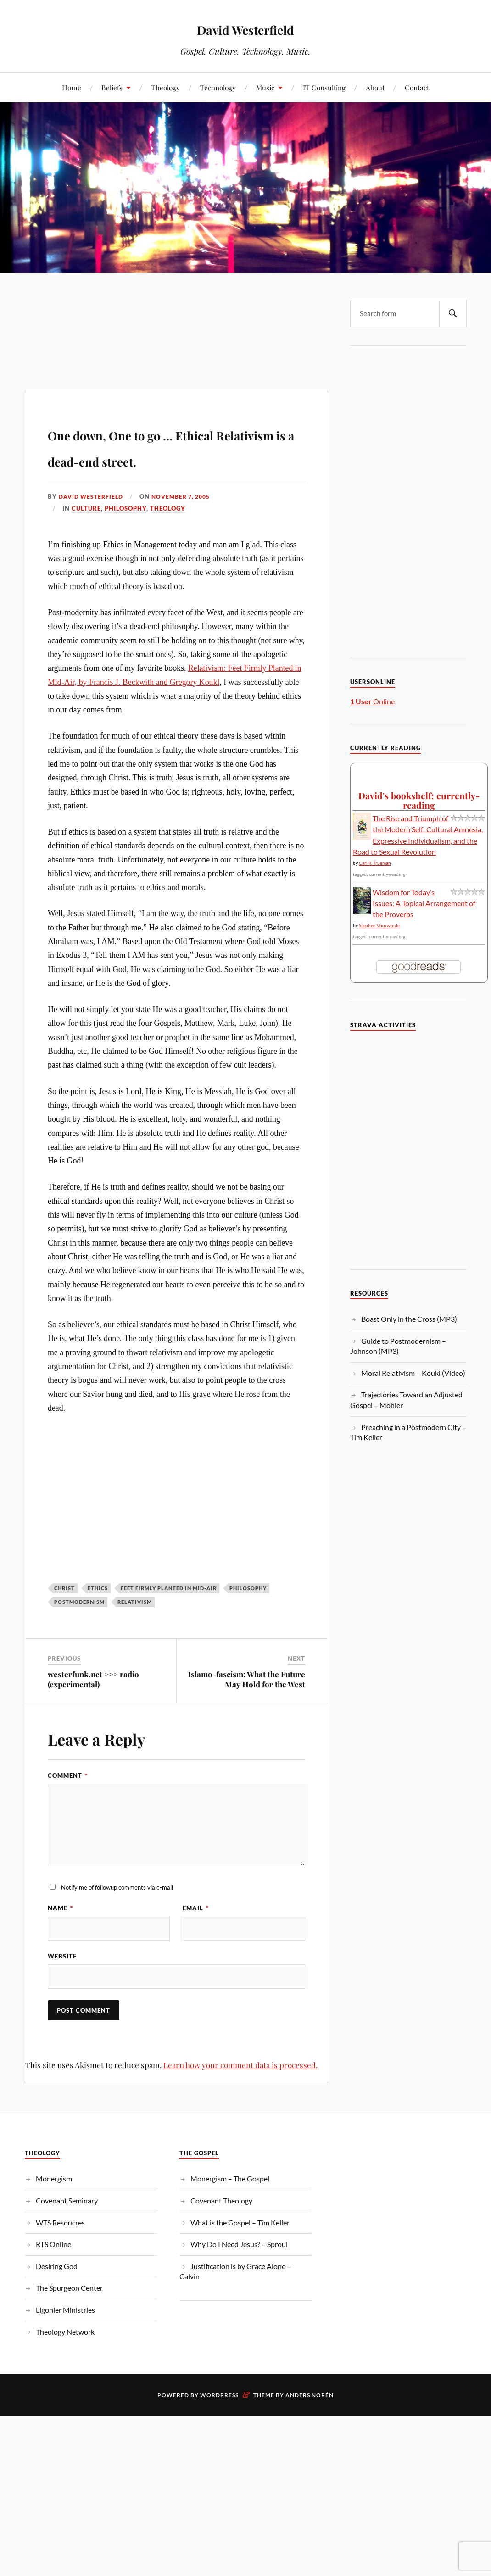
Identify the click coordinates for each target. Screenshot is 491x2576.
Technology (218, 87)
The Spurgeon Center (69, 2321)
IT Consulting (324, 87)
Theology (165, 87)
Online (372, 701)
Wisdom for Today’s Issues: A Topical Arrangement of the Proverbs (424, 903)
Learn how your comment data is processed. (240, 2098)
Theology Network (65, 2364)
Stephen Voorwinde (379, 925)
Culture (86, 535)
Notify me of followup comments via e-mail (117, 1913)
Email (196, 1934)
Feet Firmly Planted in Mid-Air (169, 1615)
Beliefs (112, 87)
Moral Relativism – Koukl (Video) (413, 1373)
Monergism (54, 2212)
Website (62, 1986)
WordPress (219, 2428)
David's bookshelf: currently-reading (419, 800)
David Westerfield (245, 27)
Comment (68, 1802)
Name (60, 1934)
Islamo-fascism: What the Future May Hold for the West (246, 1705)
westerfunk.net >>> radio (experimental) (93, 1705)
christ (64, 1615)
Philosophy (125, 535)
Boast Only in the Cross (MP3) (409, 1318)
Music (265, 87)
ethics (98, 1615)
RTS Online (53, 2277)
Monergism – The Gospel (229, 2212)
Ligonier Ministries (65, 2343)
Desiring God (57, 2299)
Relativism (134, 1628)
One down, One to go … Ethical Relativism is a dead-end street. (155, 458)
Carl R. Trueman (375, 863)
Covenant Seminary (67, 2234)
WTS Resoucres (60, 2255)
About (375, 87)
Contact (417, 87)
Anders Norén (309, 2428)
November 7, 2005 (188, 522)
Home (71, 87)
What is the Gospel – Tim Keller (240, 2255)
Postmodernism (79, 1628)
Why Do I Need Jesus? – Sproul (239, 2277)
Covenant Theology (221, 2234)
